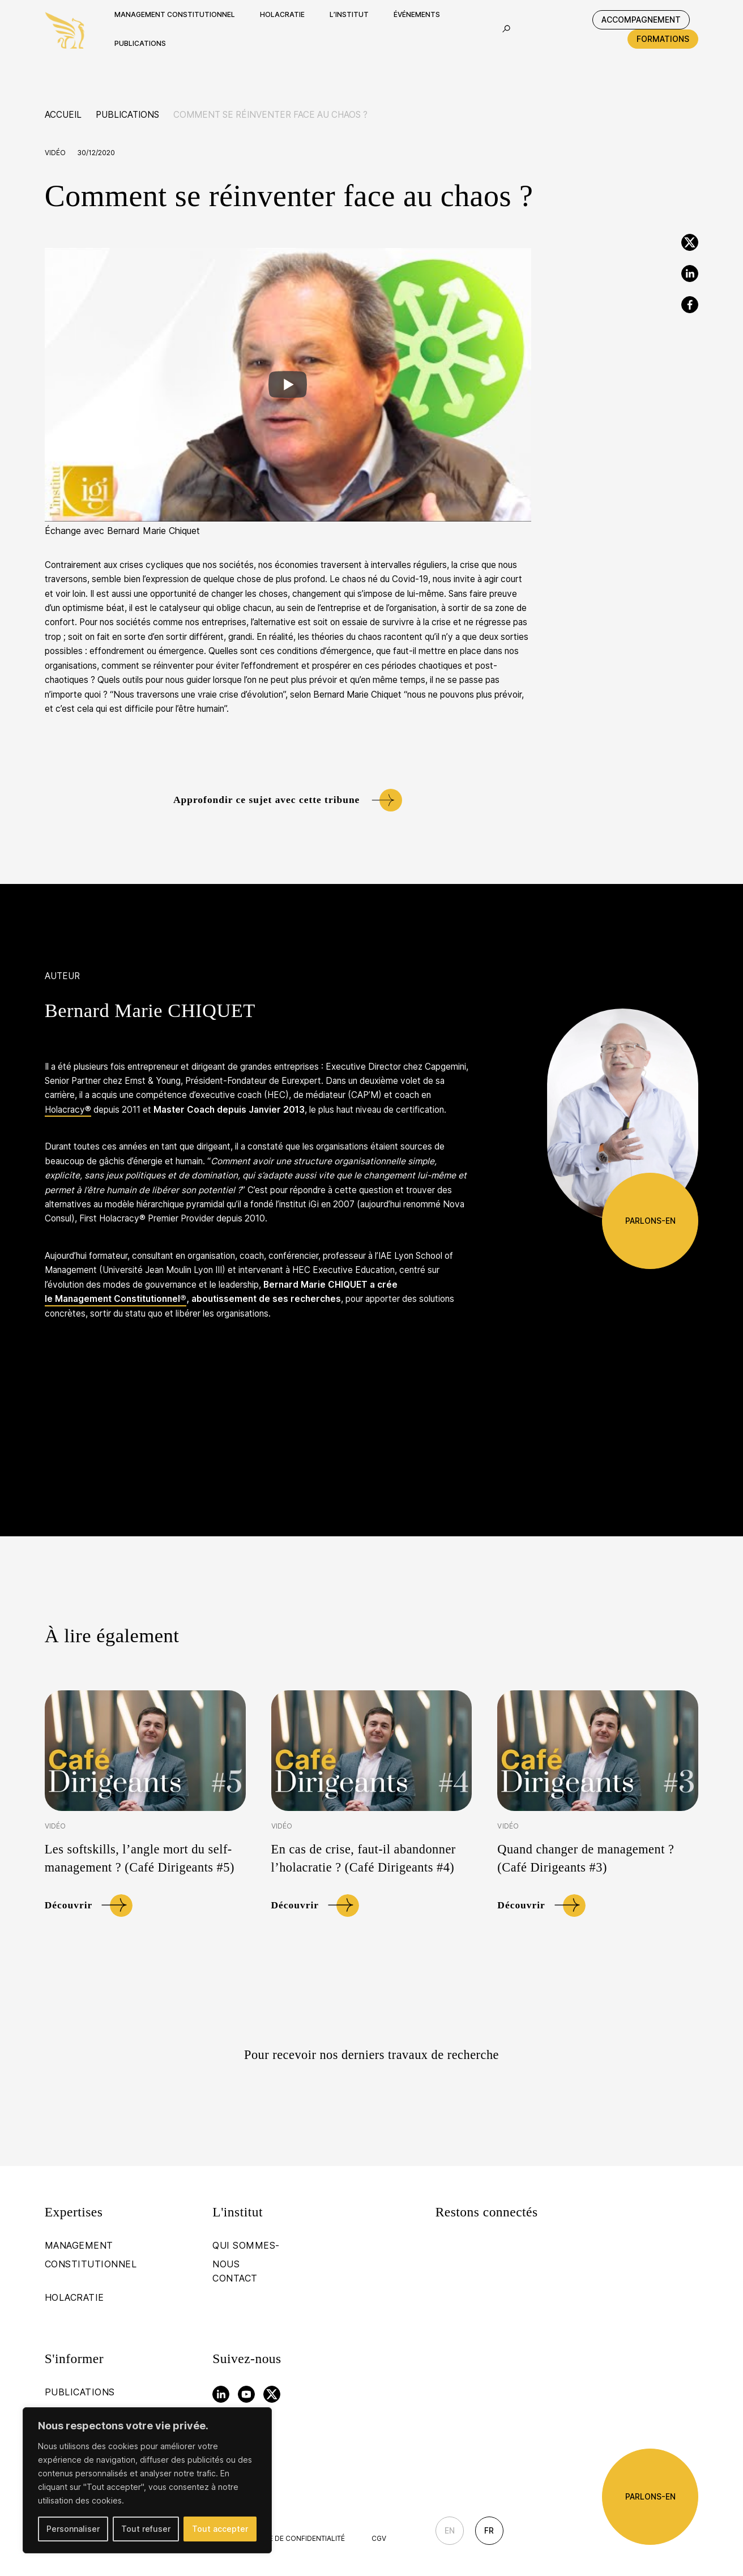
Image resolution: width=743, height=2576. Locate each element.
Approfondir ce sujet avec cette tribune (266, 799)
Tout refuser (145, 2529)
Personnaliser (73, 2529)
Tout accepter (220, 2529)
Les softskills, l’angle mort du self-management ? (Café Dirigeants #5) (139, 1858)
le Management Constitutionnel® (115, 1298)
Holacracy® (68, 1109)
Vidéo (55, 152)
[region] (147, 2480)
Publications (127, 114)
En (450, 2530)
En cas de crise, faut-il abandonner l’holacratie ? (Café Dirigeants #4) (363, 1858)
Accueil (63, 114)
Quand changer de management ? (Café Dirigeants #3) (585, 1858)
